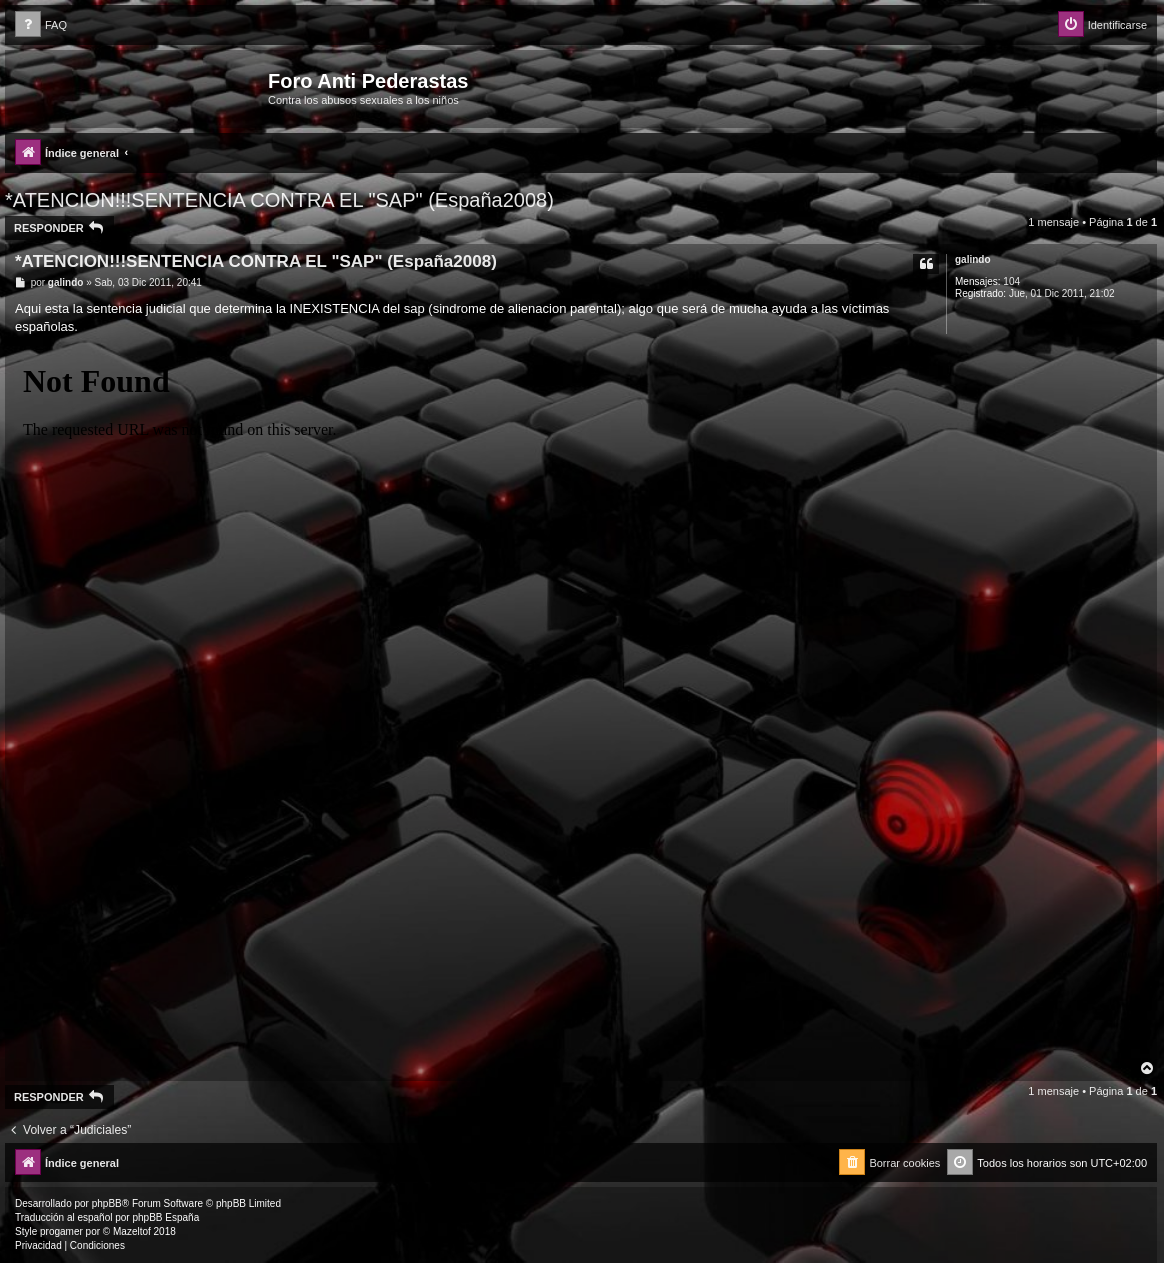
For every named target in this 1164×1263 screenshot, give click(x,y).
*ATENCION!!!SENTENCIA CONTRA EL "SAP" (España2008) (279, 200)
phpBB (107, 1203)
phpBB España (165, 1217)
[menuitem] (41, 25)
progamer (61, 1231)
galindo (973, 259)
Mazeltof (132, 1231)
